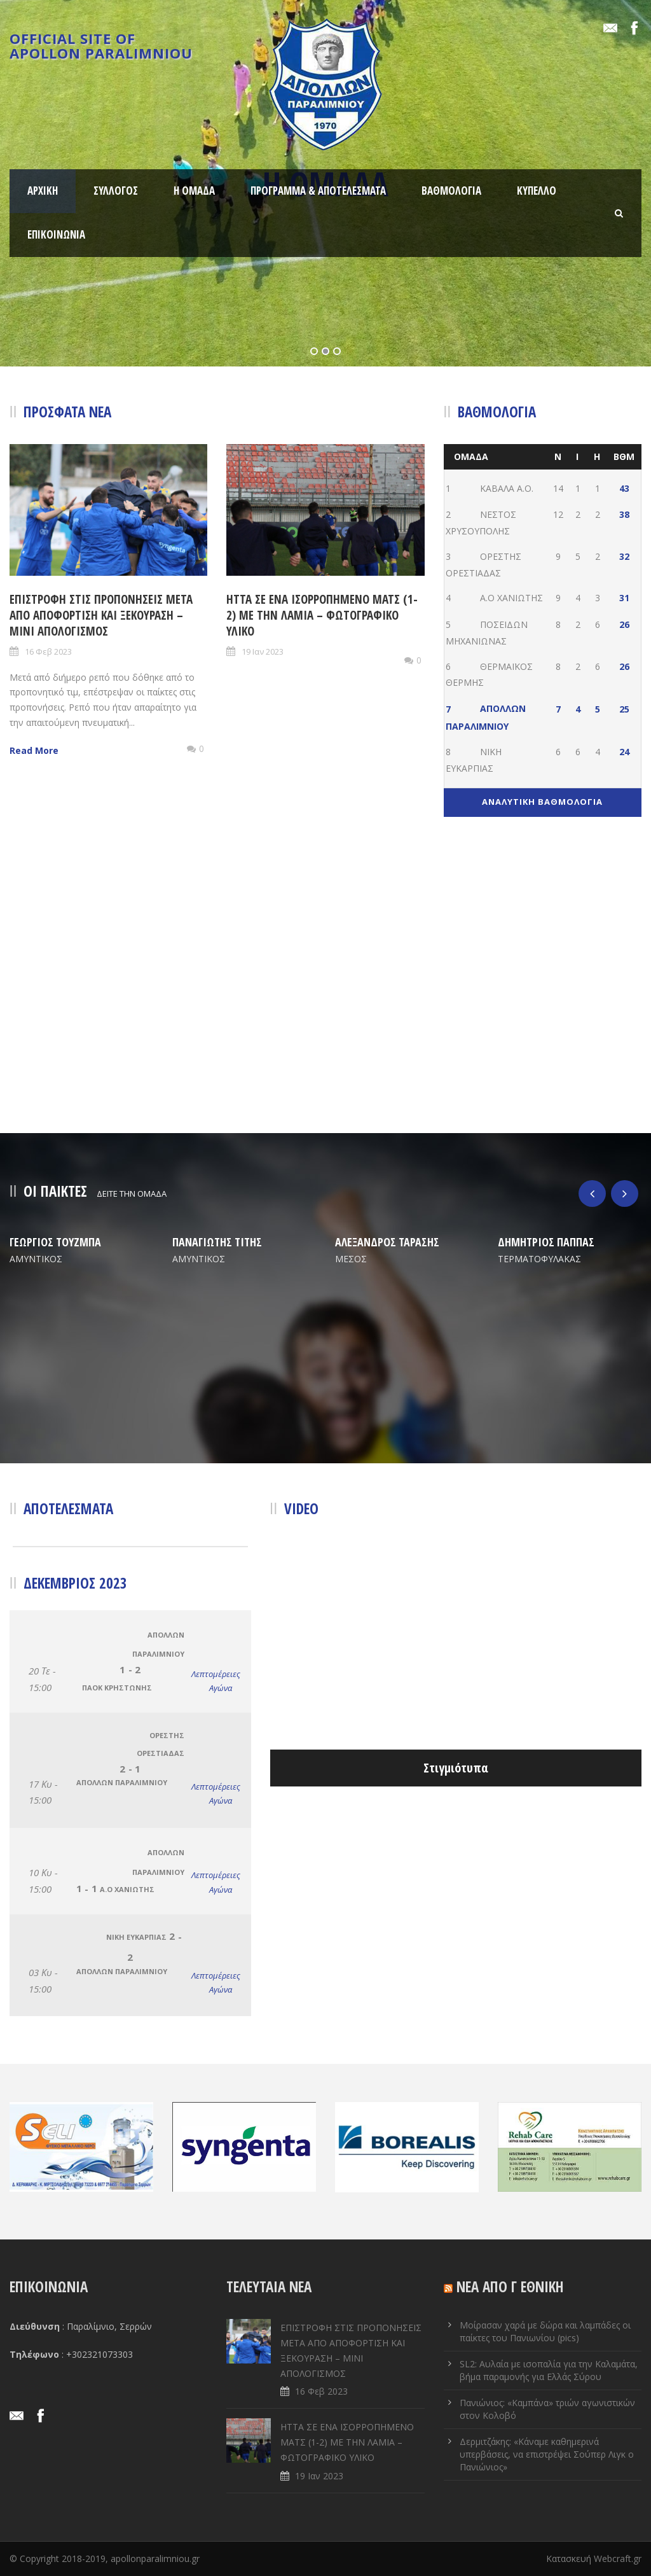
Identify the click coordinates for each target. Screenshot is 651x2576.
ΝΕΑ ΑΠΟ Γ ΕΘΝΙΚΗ (510, 2286)
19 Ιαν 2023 (263, 651)
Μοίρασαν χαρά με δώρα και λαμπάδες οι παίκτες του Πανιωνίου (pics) (545, 2331)
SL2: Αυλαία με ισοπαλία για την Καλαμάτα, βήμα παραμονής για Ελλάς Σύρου (549, 2370)
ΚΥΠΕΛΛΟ (536, 190)
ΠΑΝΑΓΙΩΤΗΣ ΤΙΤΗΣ (217, 1242)
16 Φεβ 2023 (48, 651)
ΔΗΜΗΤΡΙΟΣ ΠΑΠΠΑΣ (546, 1242)
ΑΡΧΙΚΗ (42, 190)
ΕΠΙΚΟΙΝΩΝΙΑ (56, 234)
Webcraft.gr (617, 2558)
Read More (34, 750)
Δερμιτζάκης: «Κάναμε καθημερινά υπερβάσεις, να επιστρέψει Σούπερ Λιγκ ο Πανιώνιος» (547, 2454)
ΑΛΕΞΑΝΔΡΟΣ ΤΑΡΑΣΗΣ (387, 1242)
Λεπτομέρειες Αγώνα (211, 1681)
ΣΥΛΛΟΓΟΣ (115, 190)
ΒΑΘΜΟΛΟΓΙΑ (451, 190)
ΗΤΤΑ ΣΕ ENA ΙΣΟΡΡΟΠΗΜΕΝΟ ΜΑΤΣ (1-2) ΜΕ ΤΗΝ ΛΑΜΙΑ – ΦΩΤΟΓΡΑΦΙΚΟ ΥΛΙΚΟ (322, 615)
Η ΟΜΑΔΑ (194, 190)
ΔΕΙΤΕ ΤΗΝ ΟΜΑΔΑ (132, 1193)
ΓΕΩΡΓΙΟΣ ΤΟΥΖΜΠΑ (55, 1242)
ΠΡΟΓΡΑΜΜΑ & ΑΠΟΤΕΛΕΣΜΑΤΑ (318, 190)
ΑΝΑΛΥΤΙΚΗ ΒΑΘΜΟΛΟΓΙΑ (542, 801)
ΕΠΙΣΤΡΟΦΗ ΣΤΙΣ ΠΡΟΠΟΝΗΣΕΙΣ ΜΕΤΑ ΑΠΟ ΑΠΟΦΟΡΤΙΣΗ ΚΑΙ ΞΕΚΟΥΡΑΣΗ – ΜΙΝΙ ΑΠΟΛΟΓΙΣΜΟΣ (101, 615)
